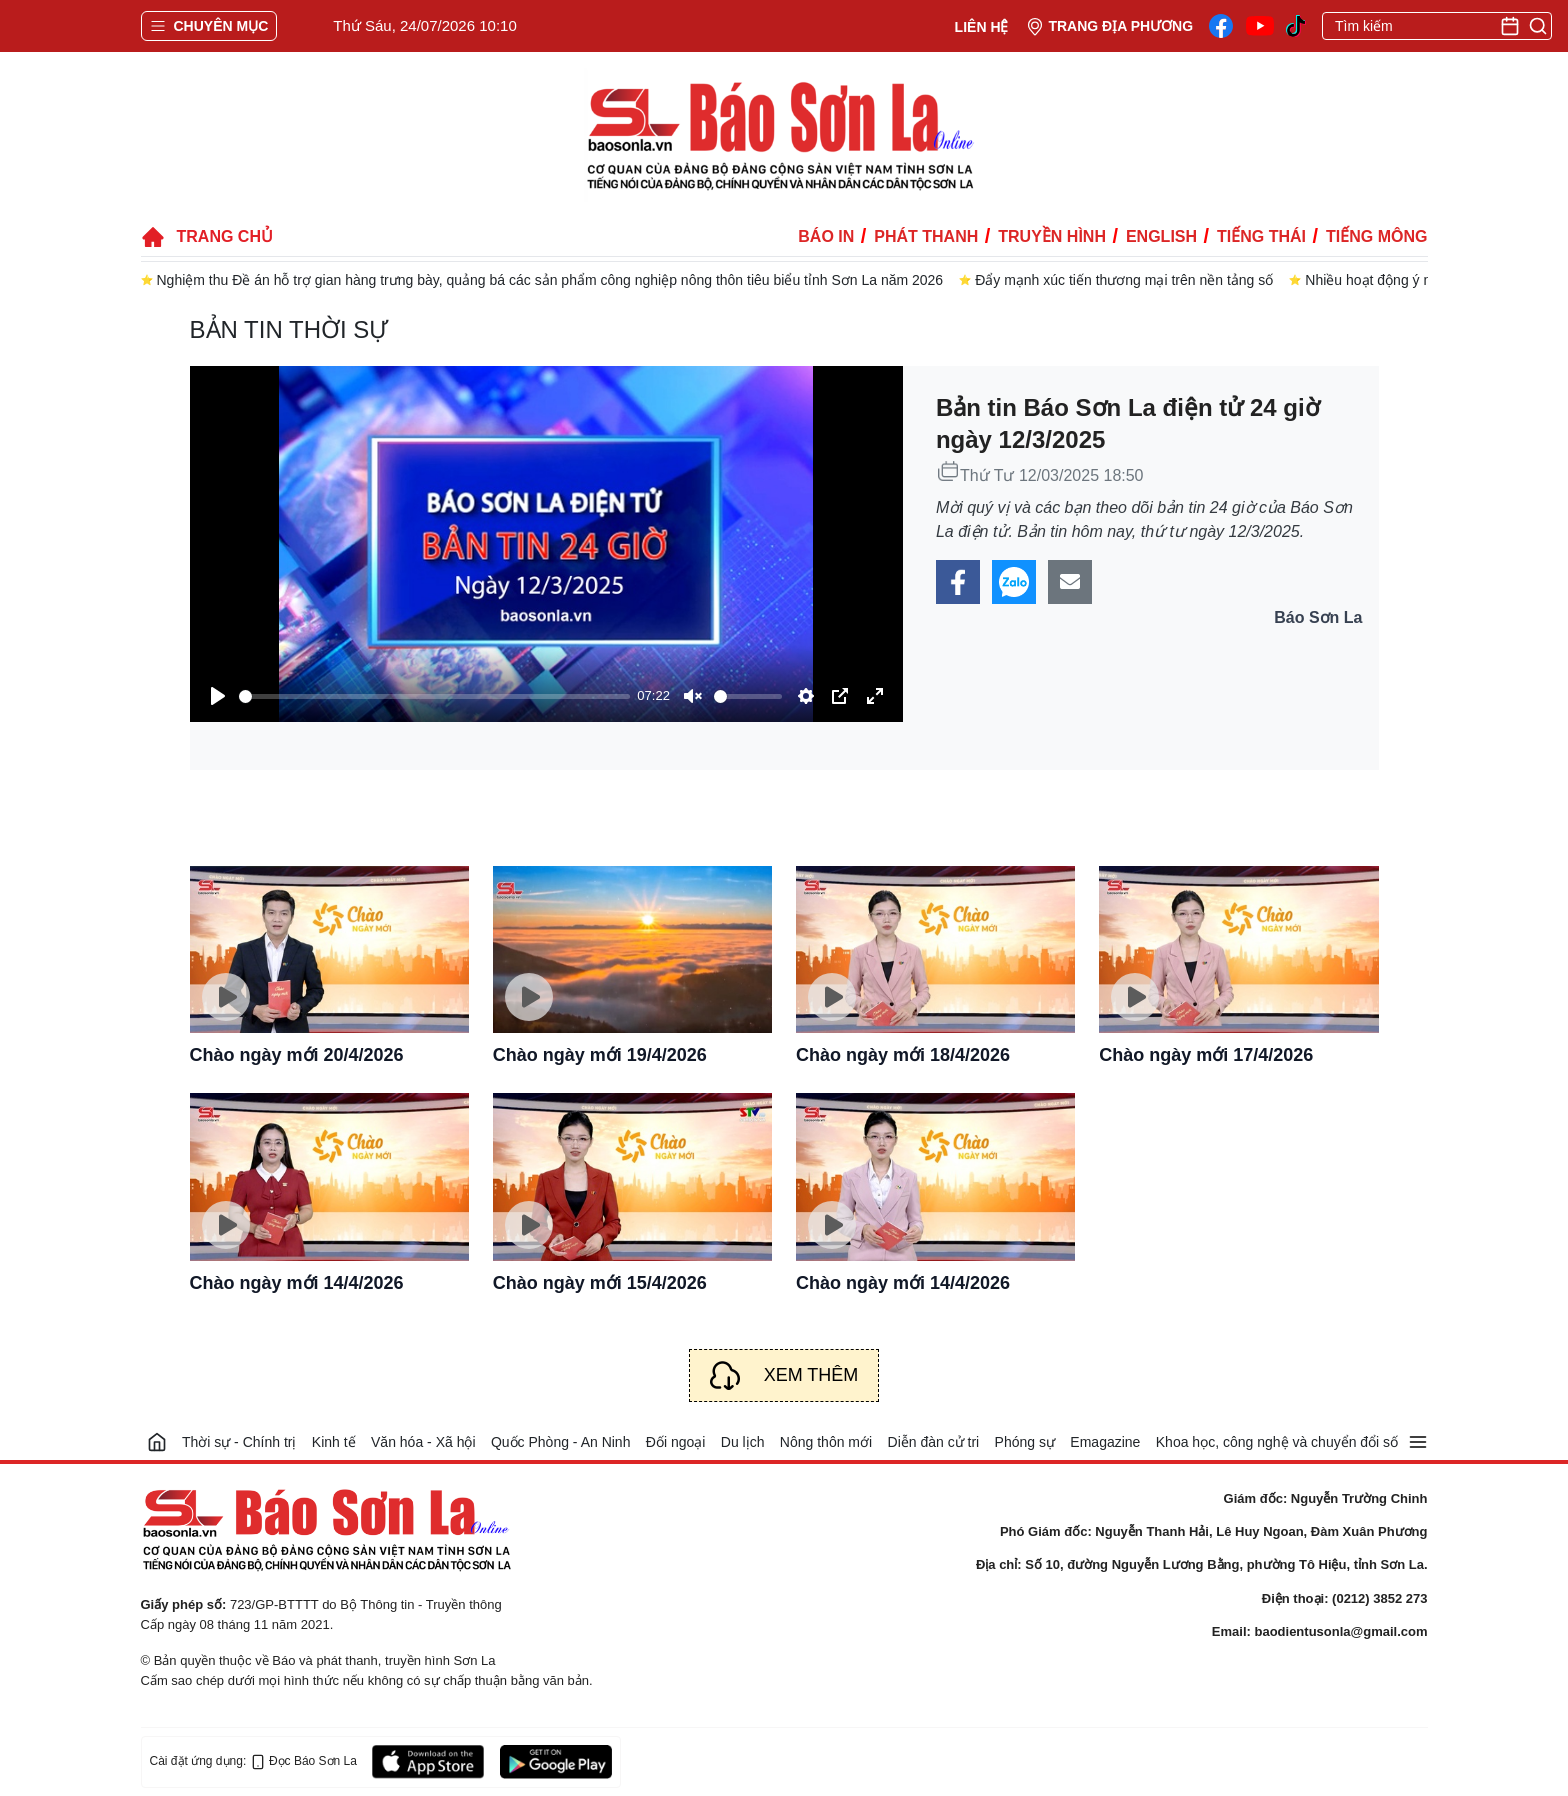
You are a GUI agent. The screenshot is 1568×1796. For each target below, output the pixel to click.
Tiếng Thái (1261, 236)
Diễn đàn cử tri (934, 1442)
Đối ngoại (676, 1442)
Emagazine (1105, 1442)
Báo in (826, 236)
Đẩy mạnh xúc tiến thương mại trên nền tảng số (1124, 280)
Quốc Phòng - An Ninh (561, 1442)
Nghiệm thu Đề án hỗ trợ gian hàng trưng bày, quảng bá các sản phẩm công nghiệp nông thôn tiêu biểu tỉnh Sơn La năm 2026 (550, 280)
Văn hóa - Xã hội (423, 1442)
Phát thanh (926, 236)
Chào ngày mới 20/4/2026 (297, 1055)
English (1161, 236)
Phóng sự (1025, 1442)
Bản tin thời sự (289, 329)
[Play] (218, 696)
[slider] (434, 696)
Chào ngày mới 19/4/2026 (600, 1055)
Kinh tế (334, 1442)
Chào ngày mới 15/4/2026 (600, 1283)
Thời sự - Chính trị (239, 1442)
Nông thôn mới (826, 1442)
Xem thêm (811, 1375)
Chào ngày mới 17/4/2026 (1206, 1055)
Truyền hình (1052, 236)
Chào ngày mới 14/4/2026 (297, 1283)
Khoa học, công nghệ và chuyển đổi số (1277, 1442)
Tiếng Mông (1376, 236)
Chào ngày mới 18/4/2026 (903, 1055)
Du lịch (743, 1442)
